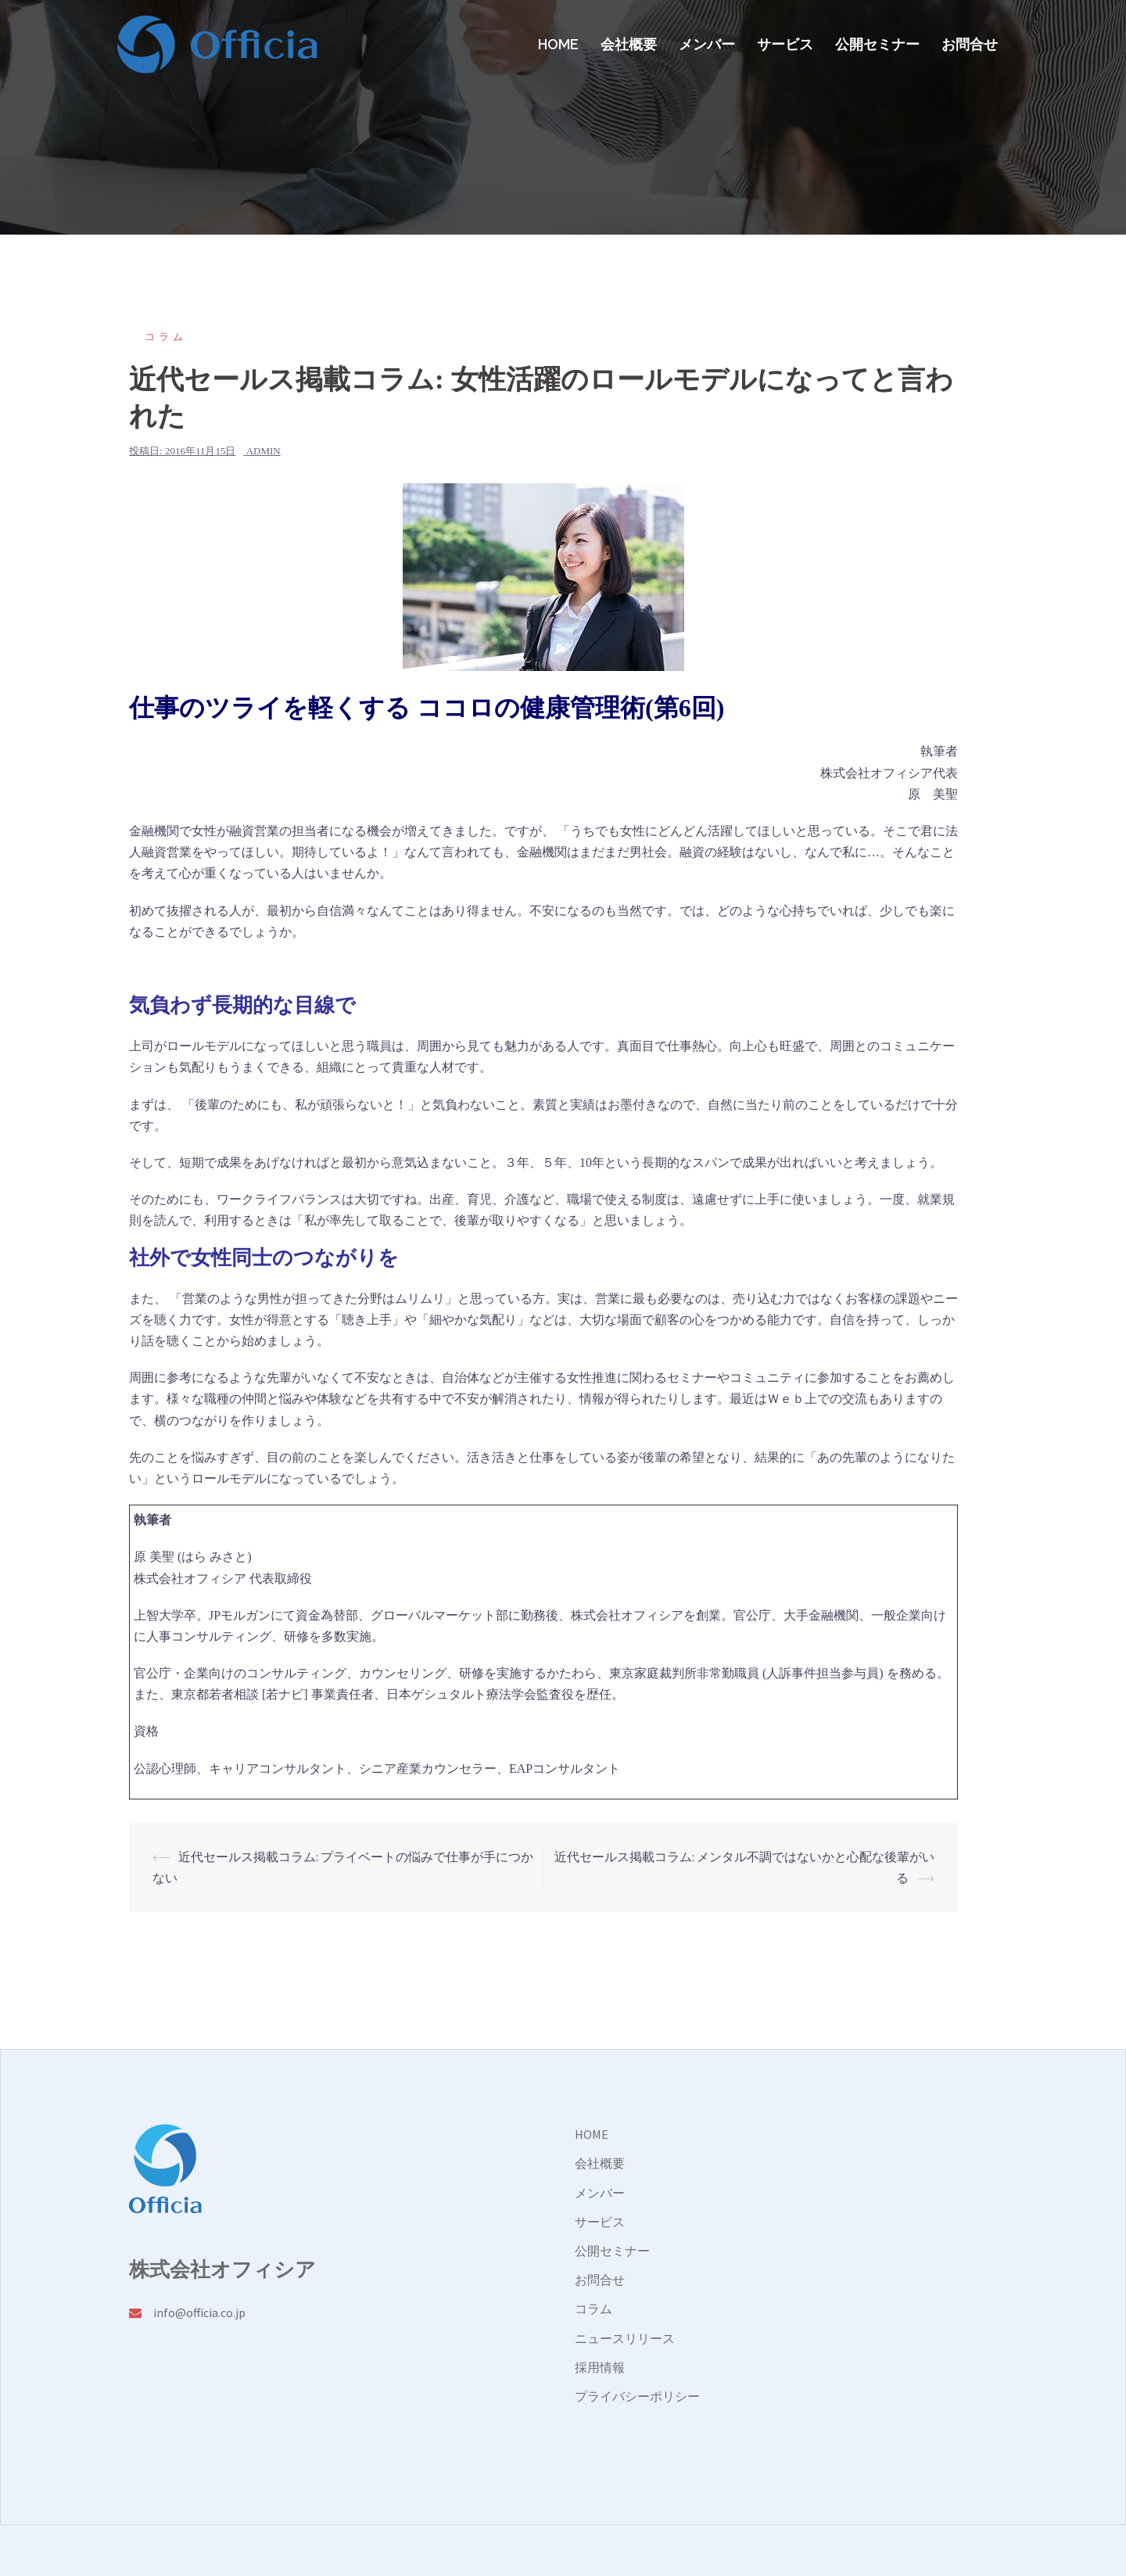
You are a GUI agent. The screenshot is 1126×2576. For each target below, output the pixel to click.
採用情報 (600, 2367)
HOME (558, 44)
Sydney (351, 2550)
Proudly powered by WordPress (199, 2550)
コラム (166, 337)
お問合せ (969, 44)
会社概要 (629, 44)
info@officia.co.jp (199, 2312)
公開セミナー (877, 44)
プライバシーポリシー (637, 2396)
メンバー (707, 44)
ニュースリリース (625, 2338)
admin (263, 451)
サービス (785, 44)
